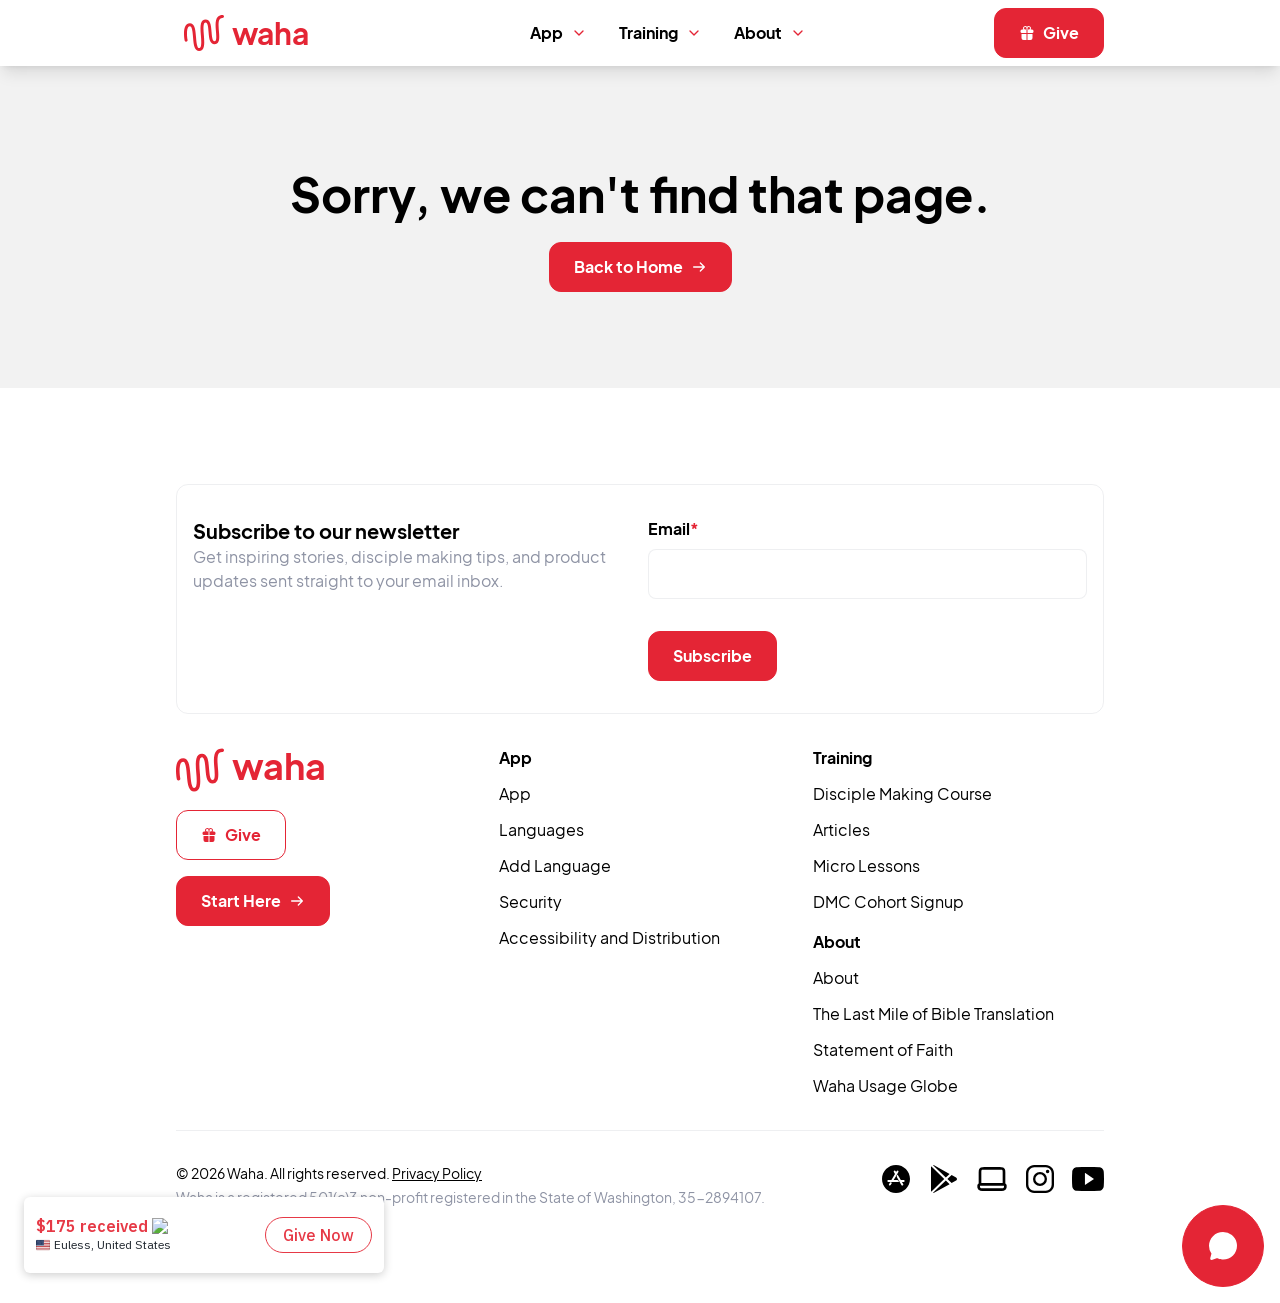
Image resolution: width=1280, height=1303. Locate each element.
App (558, 32)
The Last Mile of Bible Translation (933, 1013)
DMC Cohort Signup (888, 901)
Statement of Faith (883, 1049)
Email (673, 528)
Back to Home (640, 266)
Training (660, 32)
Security (530, 901)
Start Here (253, 900)
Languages (541, 829)
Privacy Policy (437, 1173)
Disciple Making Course (902, 793)
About (770, 32)
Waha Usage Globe (885, 1085)
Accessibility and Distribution (609, 937)
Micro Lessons (866, 865)
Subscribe (712, 655)
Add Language (555, 865)
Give (1049, 32)
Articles (841, 829)
